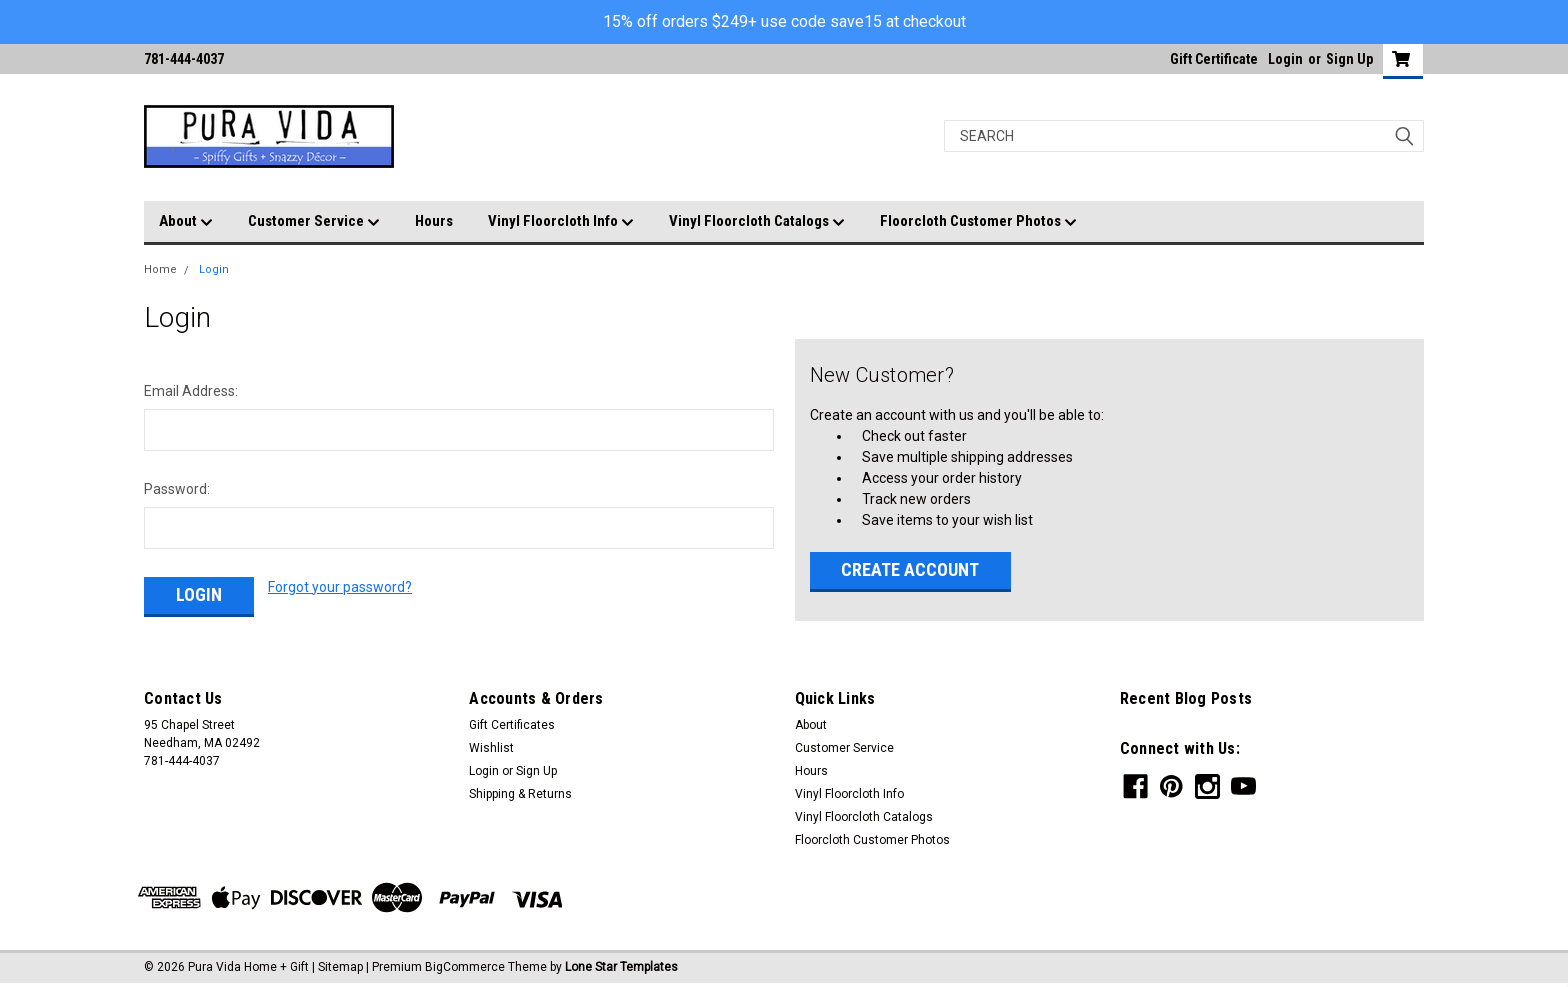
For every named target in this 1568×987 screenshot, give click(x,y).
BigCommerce (465, 967)
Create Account (910, 569)
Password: (177, 489)
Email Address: (191, 391)
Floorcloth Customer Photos (978, 222)
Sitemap (340, 967)
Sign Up (1349, 59)
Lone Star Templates (621, 967)
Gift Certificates (512, 725)
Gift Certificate (1214, 59)
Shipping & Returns (520, 794)
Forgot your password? (340, 587)
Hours (434, 221)
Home (160, 269)
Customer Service (314, 222)
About (186, 222)
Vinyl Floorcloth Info (561, 222)
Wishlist (491, 748)
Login (1285, 59)
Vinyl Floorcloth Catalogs (757, 222)
